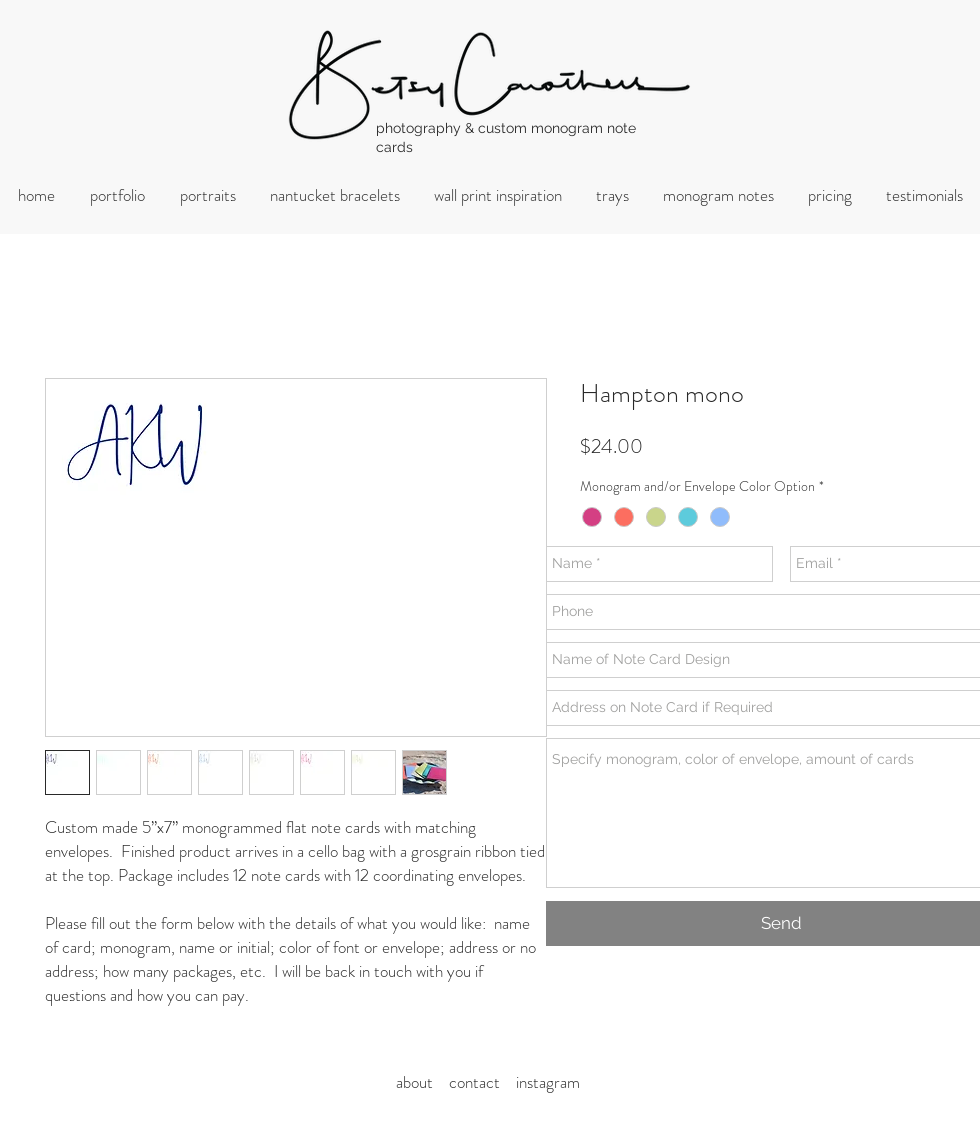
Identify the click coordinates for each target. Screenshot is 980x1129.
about (420, 1082)
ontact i (488, 1082)
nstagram (549, 1082)
